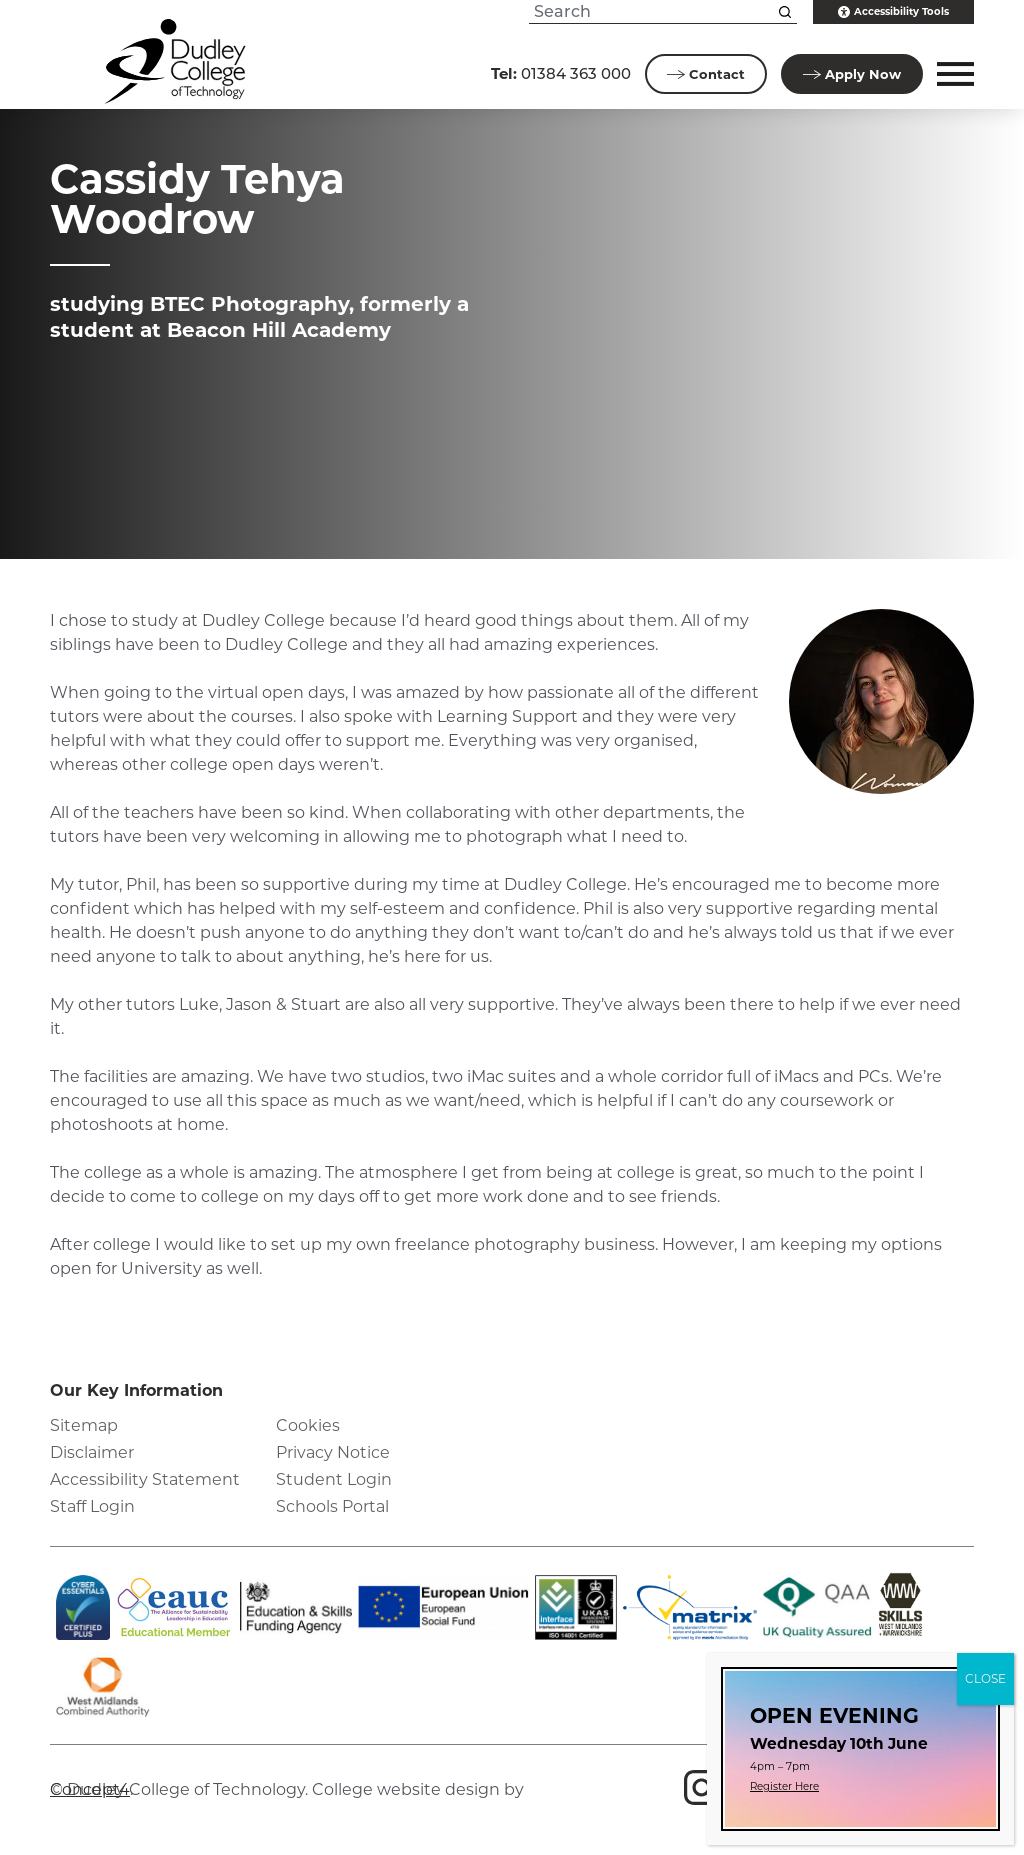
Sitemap (84, 1425)
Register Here (784, 1786)
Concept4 (90, 1789)
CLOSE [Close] (985, 1678)
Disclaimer (92, 1452)
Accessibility (893, 12)
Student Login (334, 1479)
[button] (952, 74)
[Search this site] (785, 12)
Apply (852, 74)
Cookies (308, 1425)
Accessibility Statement (145, 1479)
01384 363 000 (561, 73)
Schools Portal (332, 1506)
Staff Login (92, 1506)
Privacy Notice (333, 1452)
